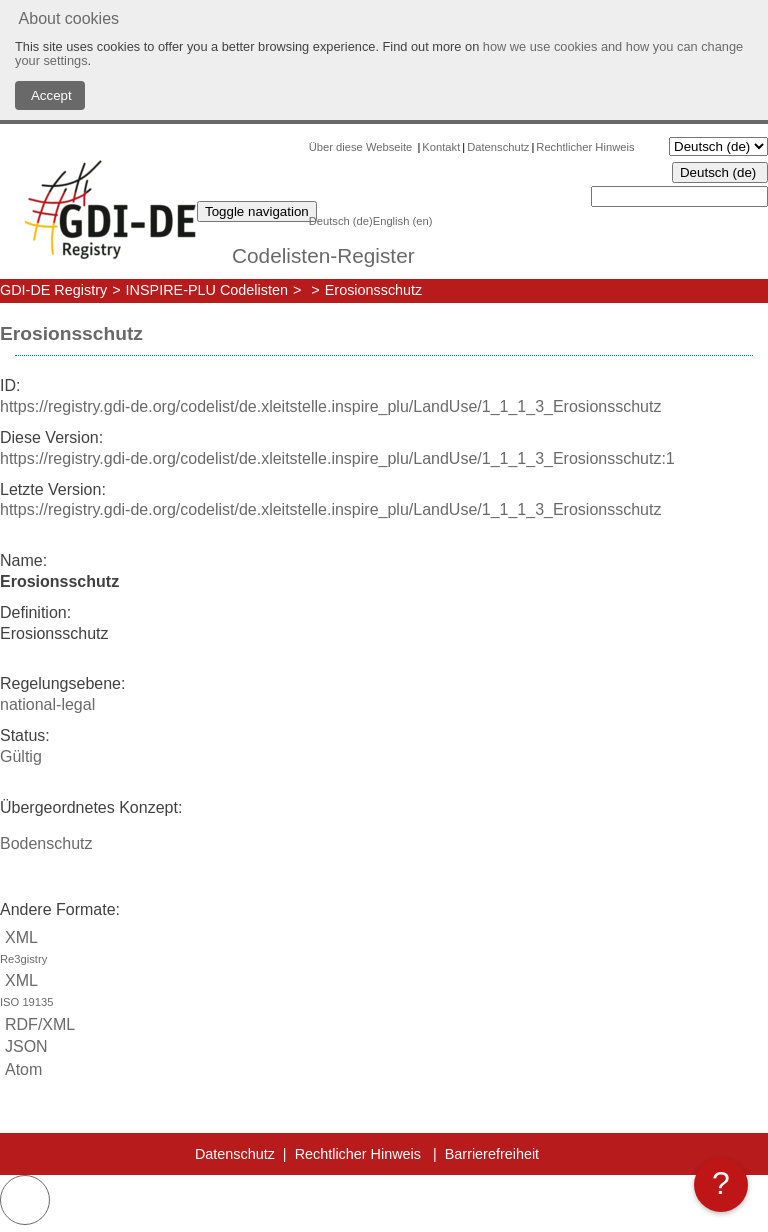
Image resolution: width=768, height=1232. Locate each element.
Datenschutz (498, 147)
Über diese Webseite (362, 147)
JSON (24, 1046)
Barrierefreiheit (492, 1154)
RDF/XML (37, 1024)
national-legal (47, 704)
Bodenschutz (46, 843)
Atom (21, 1069)
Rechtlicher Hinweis (585, 147)
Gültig (21, 756)
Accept (50, 95)
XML (384, 949)
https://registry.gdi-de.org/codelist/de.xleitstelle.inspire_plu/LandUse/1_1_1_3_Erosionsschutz (330, 406)
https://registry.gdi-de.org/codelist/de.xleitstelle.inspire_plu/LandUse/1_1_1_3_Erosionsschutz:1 (337, 458)
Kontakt (441, 147)
